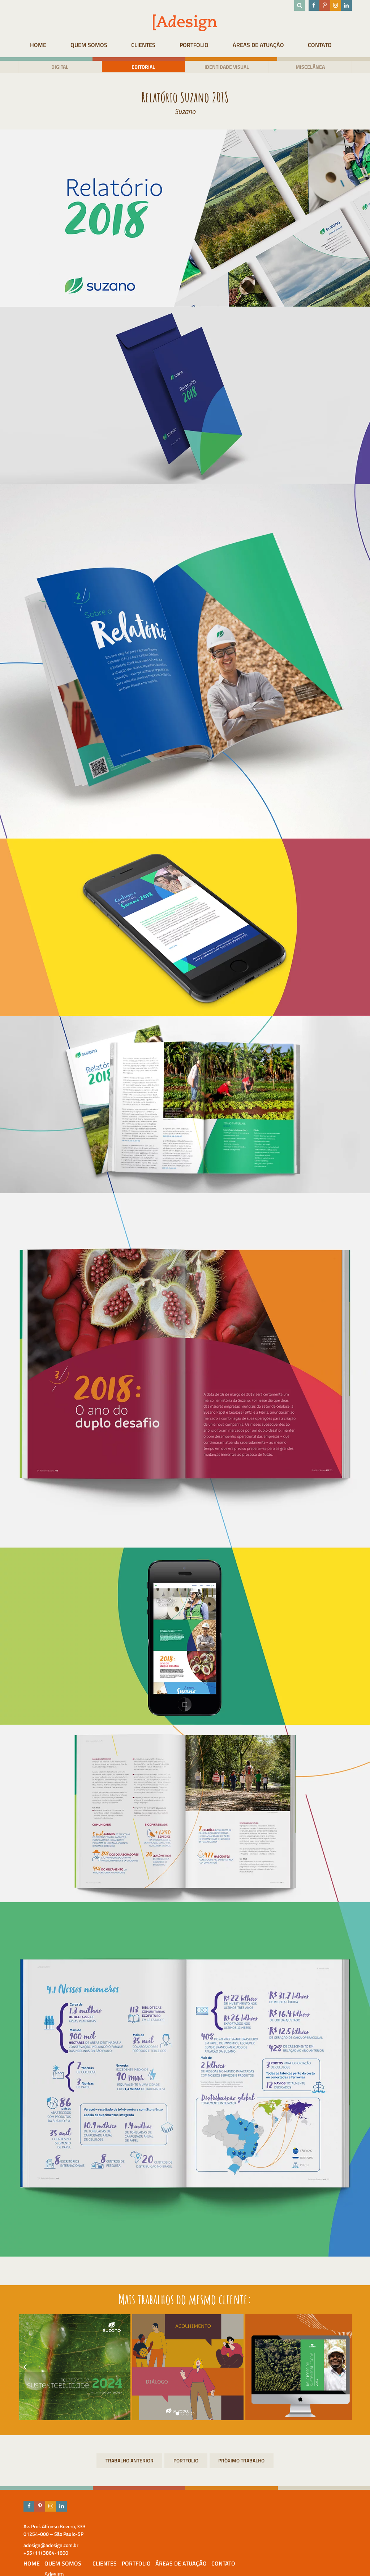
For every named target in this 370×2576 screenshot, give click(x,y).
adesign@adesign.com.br (48, 2546)
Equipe (164, 2545)
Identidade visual (227, 67)
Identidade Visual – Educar (242, 2461)
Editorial (142, 67)
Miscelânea (312, 67)
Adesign (165, 2537)
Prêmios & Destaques (168, 2558)
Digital (57, 67)
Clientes (146, 45)
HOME (37, 45)
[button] (177, 2414)
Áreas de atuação (266, 45)
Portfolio (199, 45)
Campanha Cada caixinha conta (129, 2461)
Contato (330, 45)
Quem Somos (89, 45)
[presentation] (22, 2368)
